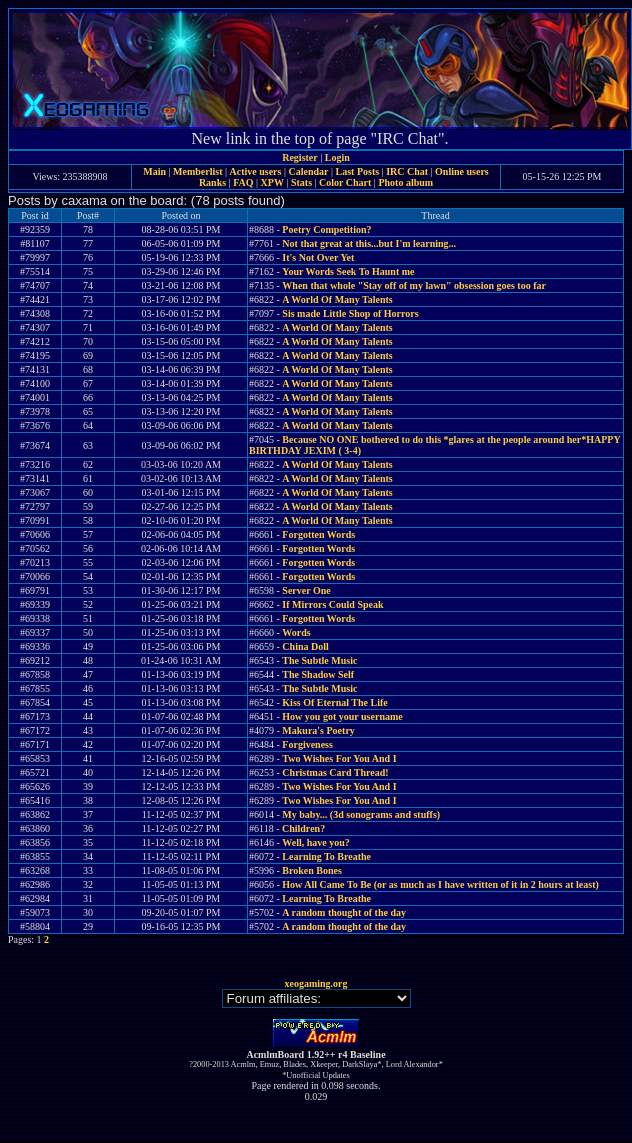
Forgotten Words (318, 534)
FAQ (243, 182)
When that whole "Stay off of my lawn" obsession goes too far (414, 285)
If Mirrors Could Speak (332, 604)
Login (337, 157)
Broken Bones (312, 870)
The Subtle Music (319, 660)
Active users (256, 171)
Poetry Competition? (326, 229)
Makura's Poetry (318, 730)
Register (300, 157)
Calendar (308, 171)
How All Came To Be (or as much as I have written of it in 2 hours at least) (440, 884)
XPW (272, 182)
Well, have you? (316, 842)
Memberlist (197, 171)
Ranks (212, 182)
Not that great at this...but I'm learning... (369, 243)
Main (154, 171)
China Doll (305, 646)
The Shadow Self (318, 674)
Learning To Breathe (326, 856)
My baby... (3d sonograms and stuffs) (361, 814)
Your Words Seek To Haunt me (348, 271)
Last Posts (357, 171)
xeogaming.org (315, 983)
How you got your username (342, 716)
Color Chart (345, 182)
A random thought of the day (344, 912)
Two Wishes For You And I (339, 758)
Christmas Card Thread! (335, 772)
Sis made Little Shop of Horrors (350, 313)
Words (296, 632)
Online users (462, 171)
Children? (303, 828)
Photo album (405, 182)
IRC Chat (407, 171)
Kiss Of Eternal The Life (334, 702)
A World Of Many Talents (337, 299)
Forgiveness (307, 744)
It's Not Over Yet (318, 257)
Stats (301, 182)
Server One (306, 590)
